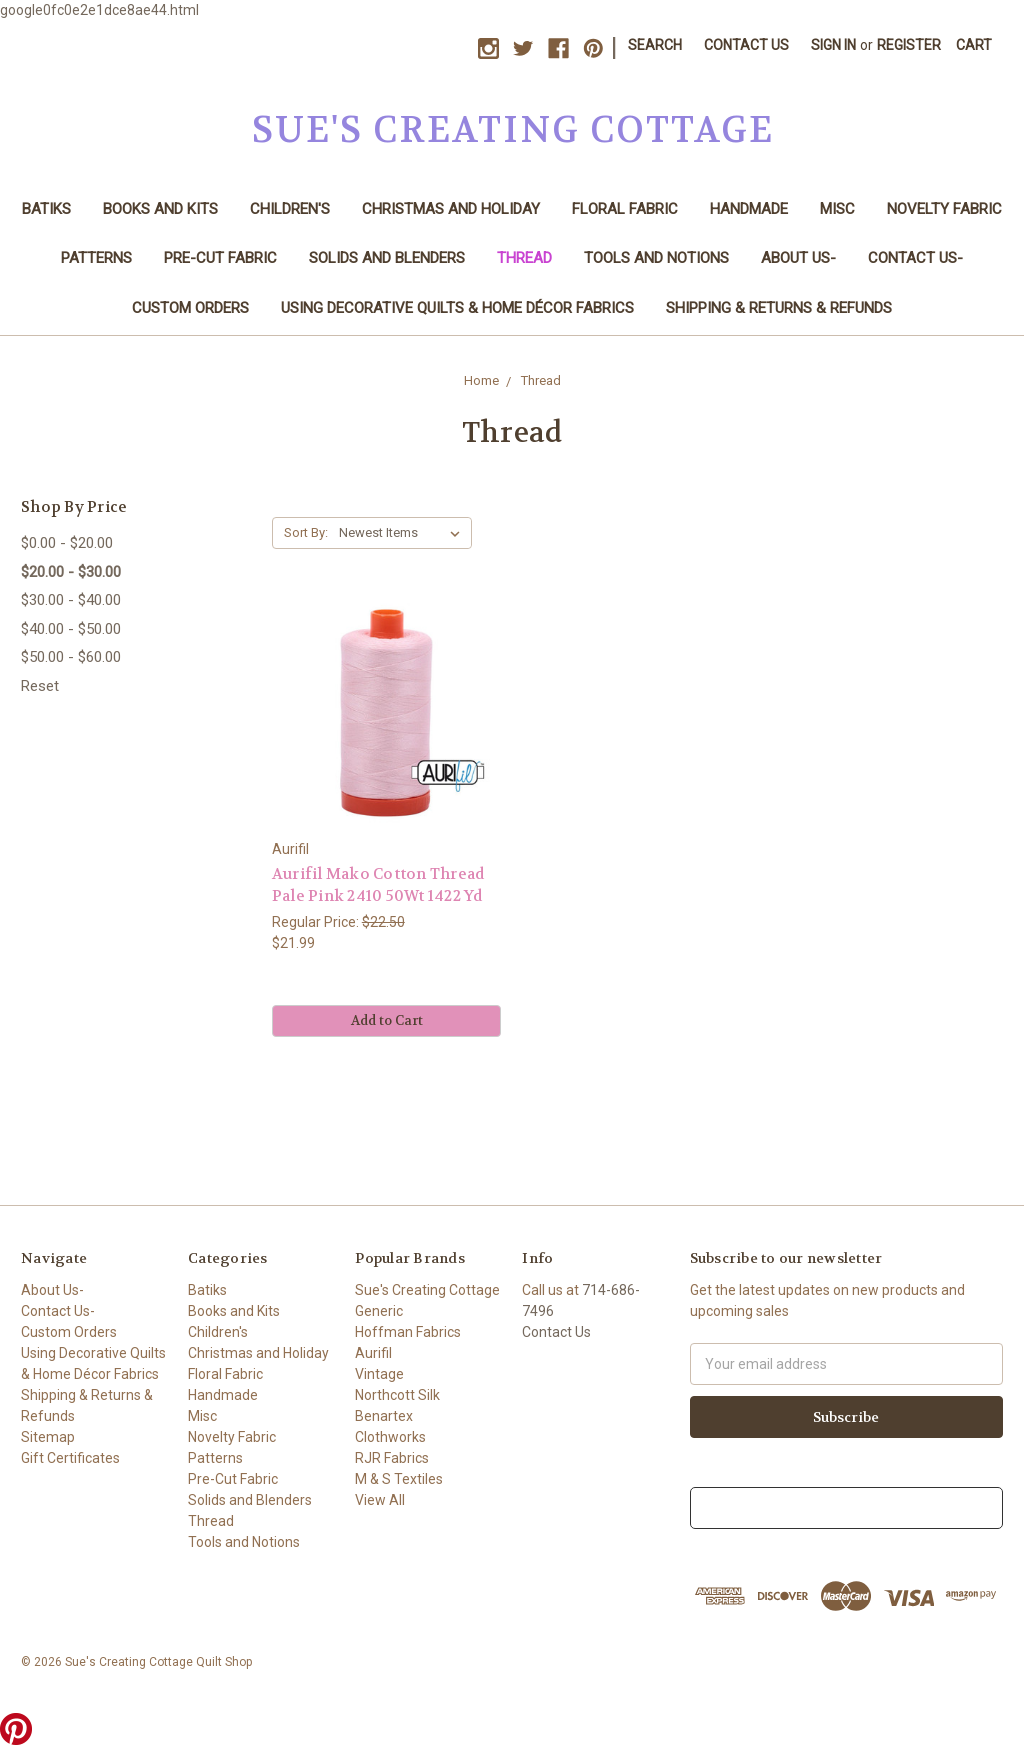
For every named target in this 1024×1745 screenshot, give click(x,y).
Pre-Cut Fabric (220, 258)
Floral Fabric (625, 209)
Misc (837, 209)
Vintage (379, 1374)
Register (909, 45)
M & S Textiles (399, 1479)
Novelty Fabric (944, 209)
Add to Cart (387, 1020)
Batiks (46, 209)
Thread (524, 258)
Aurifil (373, 1353)
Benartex (384, 1416)
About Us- (798, 258)
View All (380, 1500)
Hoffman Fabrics (408, 1332)
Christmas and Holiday (451, 209)
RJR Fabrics (392, 1458)
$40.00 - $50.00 (71, 629)
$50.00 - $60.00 (71, 657)
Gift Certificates (70, 1458)
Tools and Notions (656, 258)
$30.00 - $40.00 (71, 600)
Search (655, 45)
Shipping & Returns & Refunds (779, 308)
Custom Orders (190, 308)
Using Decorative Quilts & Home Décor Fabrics (457, 308)
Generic (379, 1311)
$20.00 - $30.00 (71, 572)
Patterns (96, 258)
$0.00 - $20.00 (67, 543)
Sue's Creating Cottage (427, 1290)
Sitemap (48, 1437)
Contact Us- (915, 258)
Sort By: (306, 532)
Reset (40, 686)
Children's (290, 209)
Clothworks (390, 1437)
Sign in (833, 45)
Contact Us (746, 45)
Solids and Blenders (387, 258)
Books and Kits (160, 209)
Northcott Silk (397, 1395)
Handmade (749, 209)
